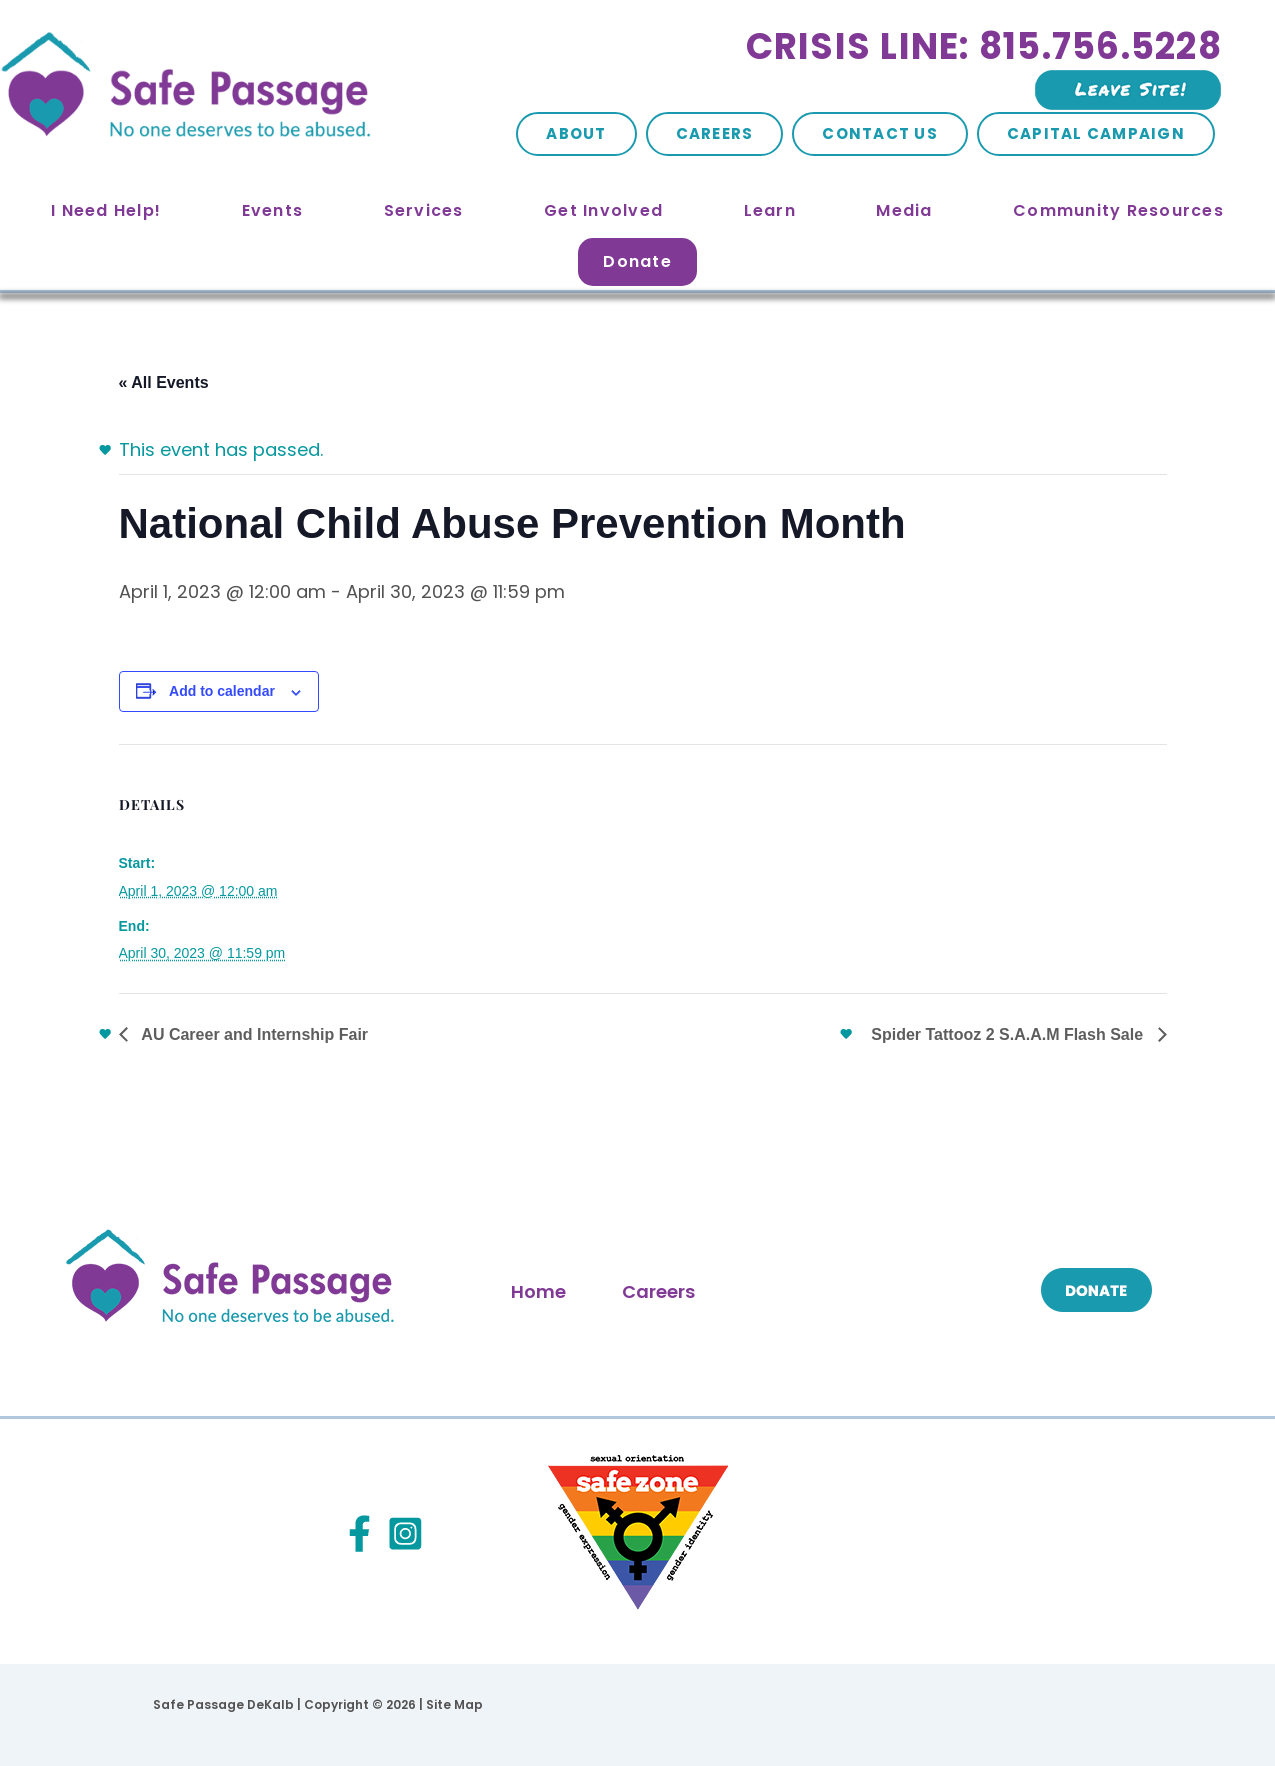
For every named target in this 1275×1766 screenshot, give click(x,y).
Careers (715, 133)
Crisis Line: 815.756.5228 (984, 46)
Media (904, 210)
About (576, 133)
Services (424, 210)
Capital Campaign (1096, 133)
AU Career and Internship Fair (253, 1034)
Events (273, 210)
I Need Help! (106, 210)
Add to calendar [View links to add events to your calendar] (222, 691)
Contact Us (880, 133)
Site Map (454, 1704)
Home (538, 1291)
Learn (770, 210)
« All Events (164, 382)
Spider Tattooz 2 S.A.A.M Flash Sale (1009, 1034)
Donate (637, 261)
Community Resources (1118, 210)
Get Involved (603, 210)
